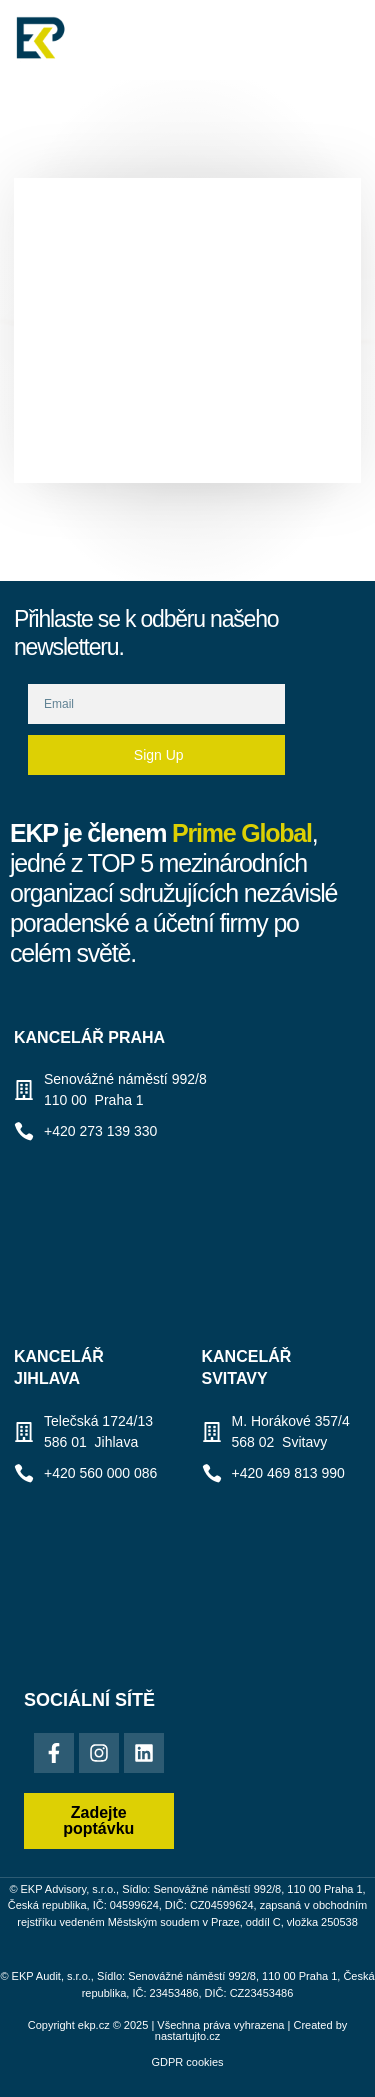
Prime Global (242, 833)
